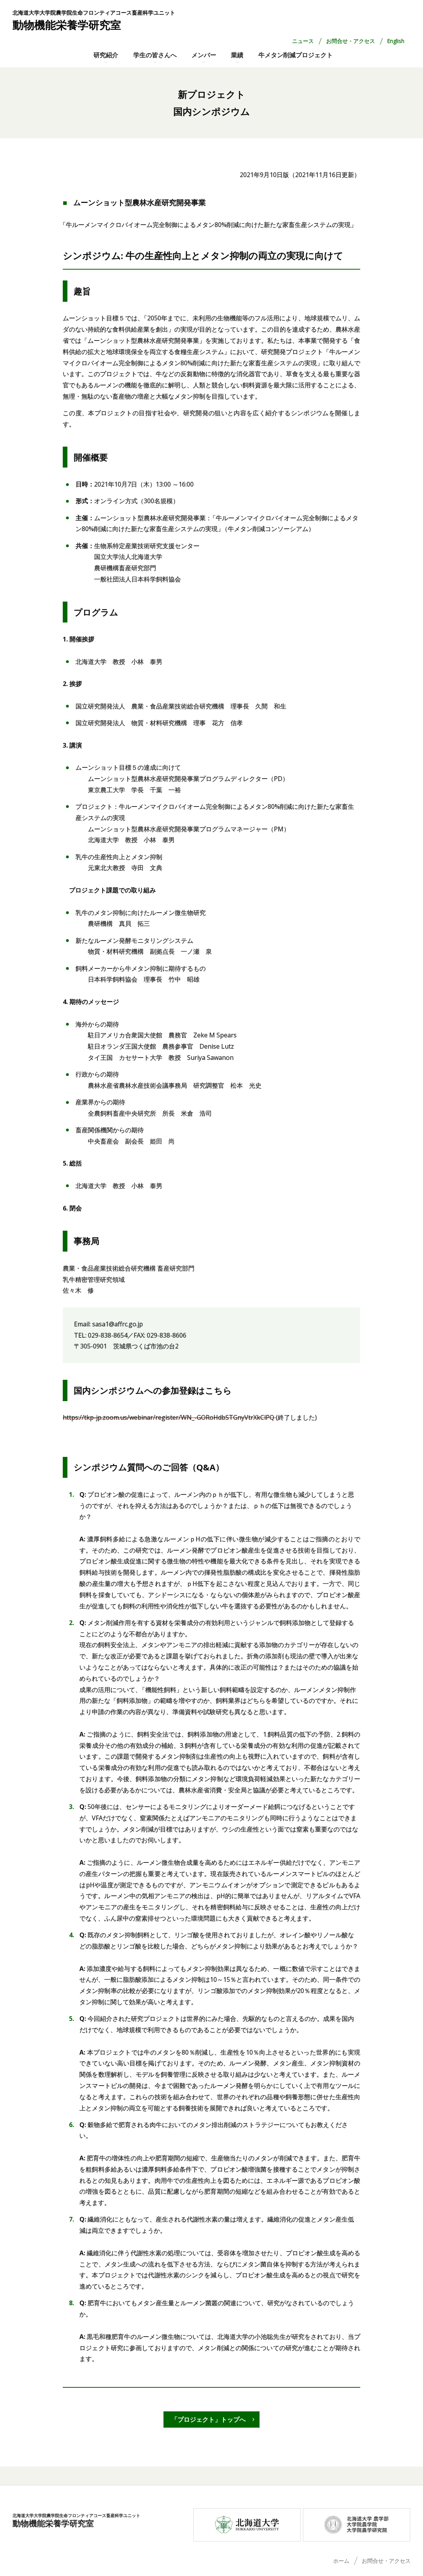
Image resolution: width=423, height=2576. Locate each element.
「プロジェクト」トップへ (208, 2419)
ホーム (341, 2560)
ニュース (303, 41)
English (395, 41)
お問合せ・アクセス (350, 41)
